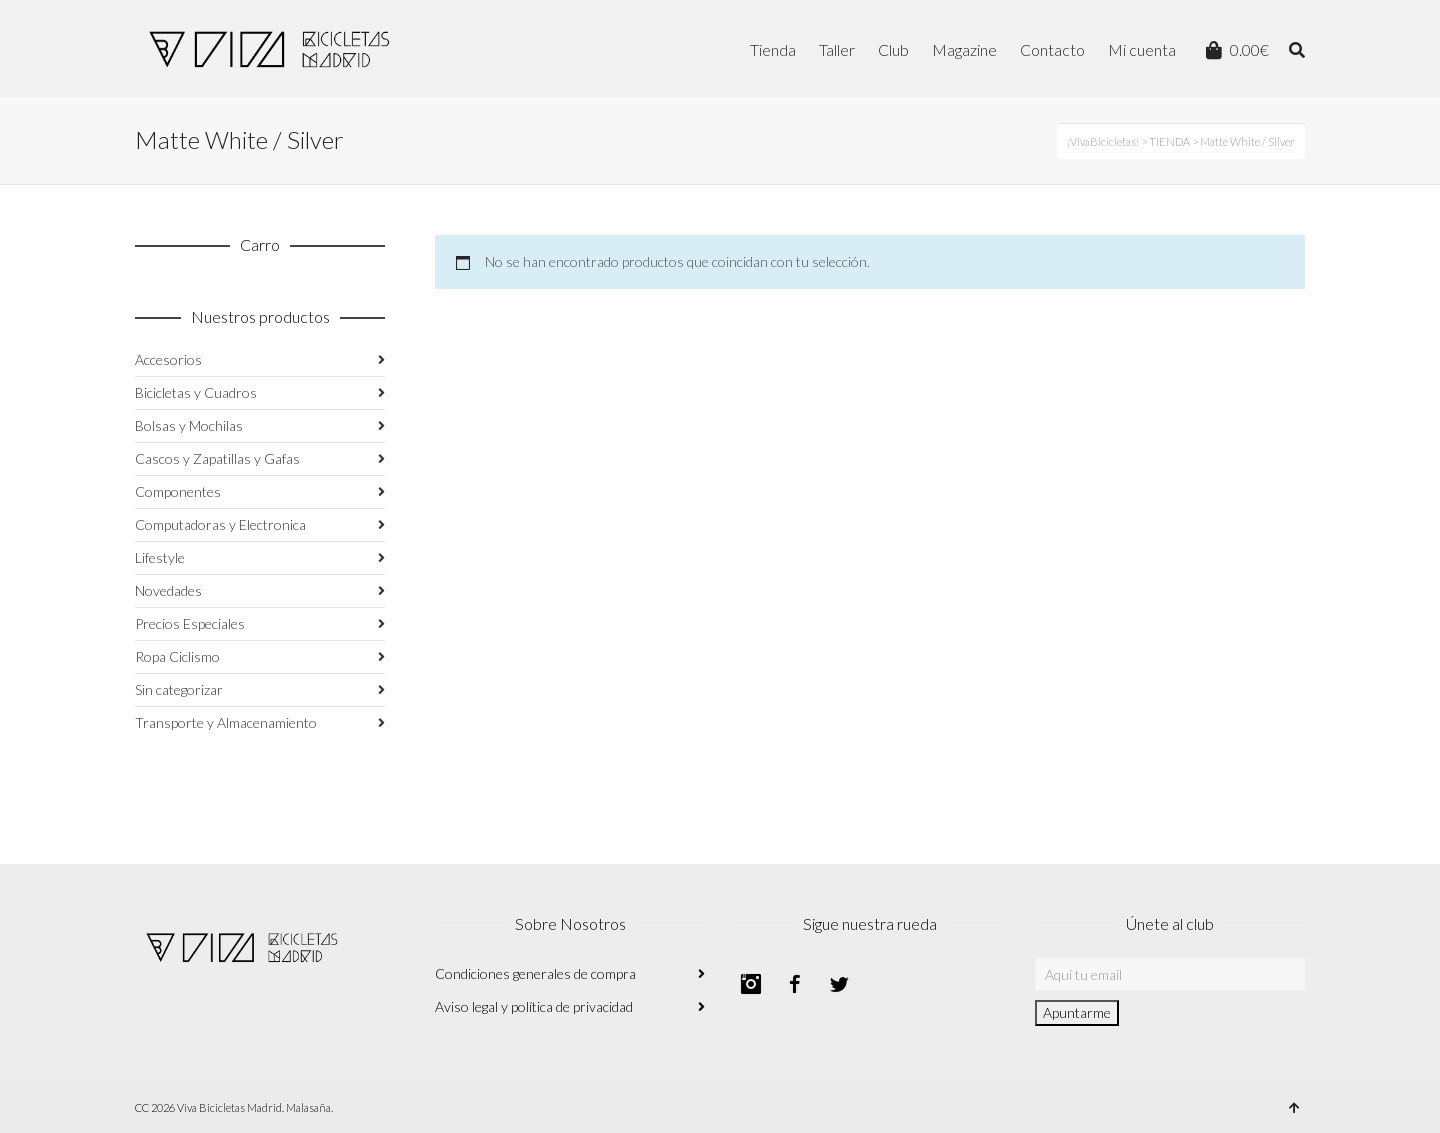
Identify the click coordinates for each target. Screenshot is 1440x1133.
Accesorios (168, 359)
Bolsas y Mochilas (189, 425)
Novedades (168, 590)
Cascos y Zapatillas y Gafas (217, 458)
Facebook (795, 984)
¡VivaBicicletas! (1103, 141)
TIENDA (1169, 141)
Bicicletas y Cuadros (196, 392)
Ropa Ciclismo (177, 656)
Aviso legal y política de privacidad (534, 1006)
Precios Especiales (190, 623)
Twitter (839, 984)
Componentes (178, 491)
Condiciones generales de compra (535, 973)
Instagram (751, 984)
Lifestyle (160, 557)
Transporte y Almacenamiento (226, 722)
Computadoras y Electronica (220, 524)
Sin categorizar (179, 689)
